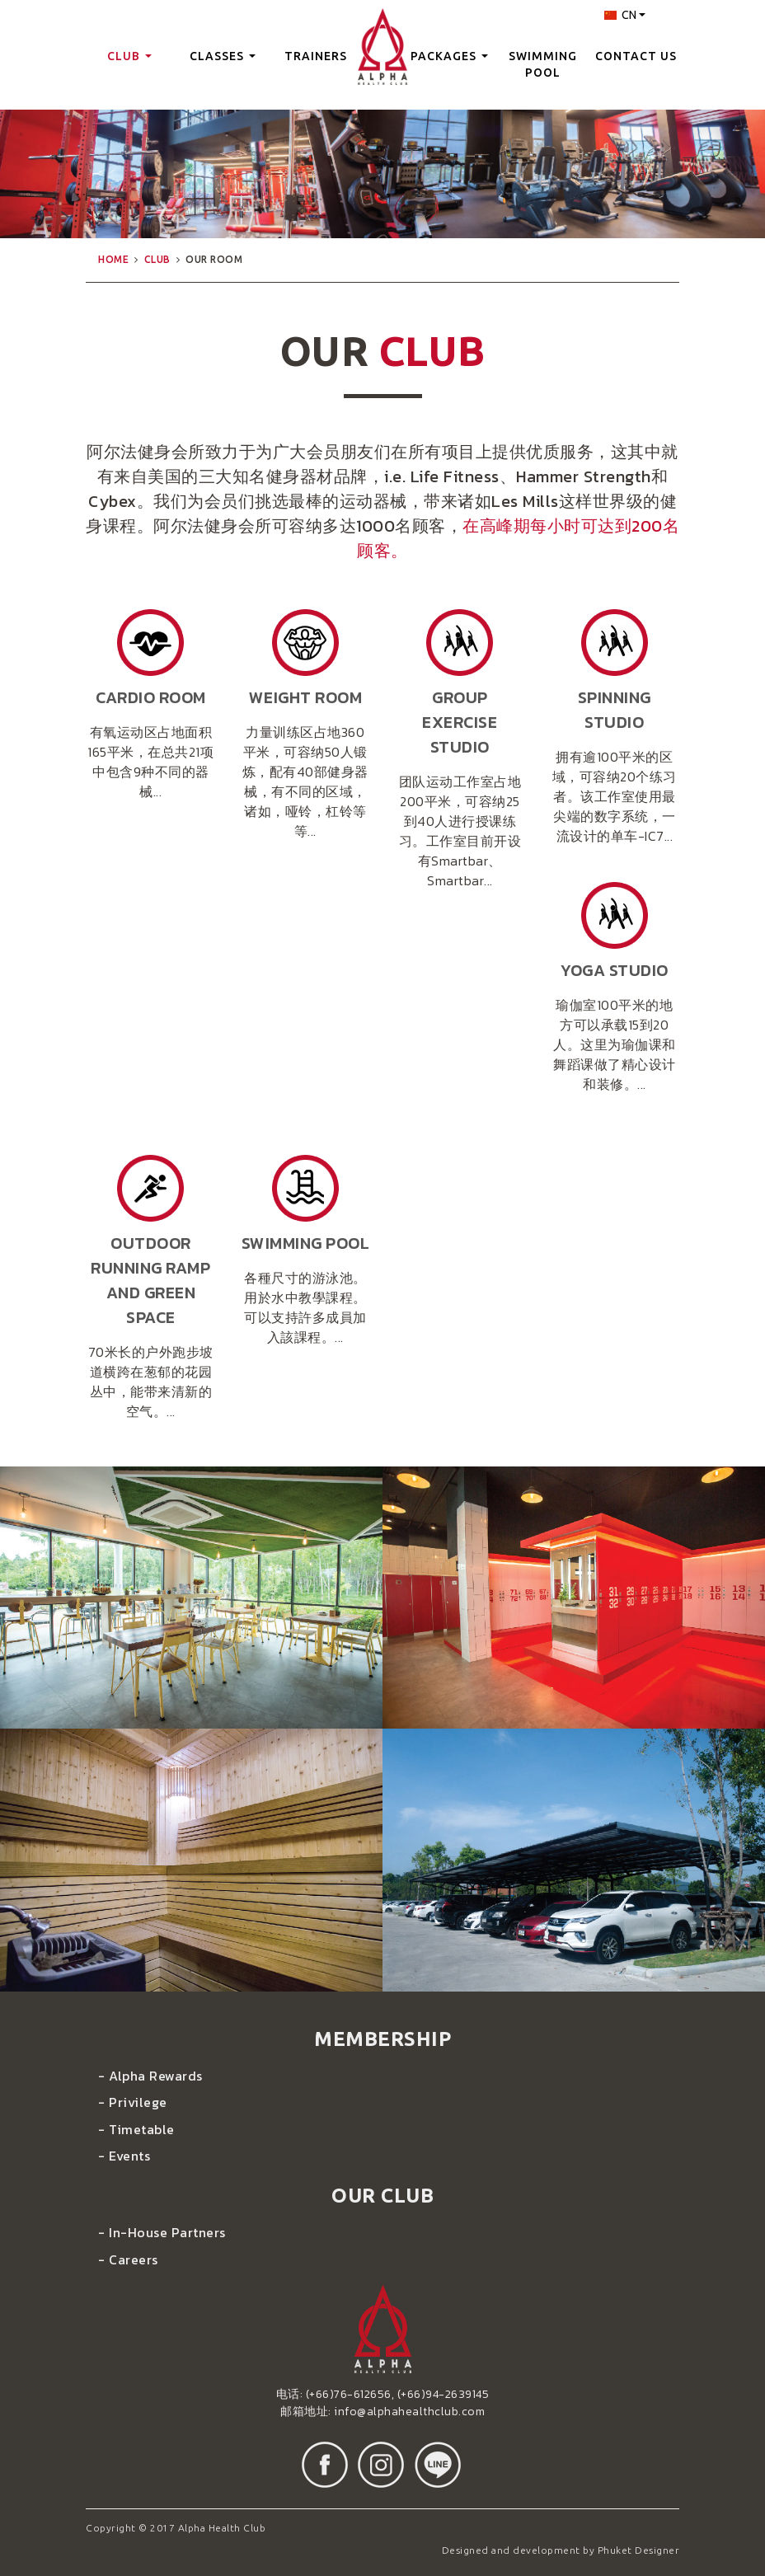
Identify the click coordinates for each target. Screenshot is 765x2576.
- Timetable (136, 2129)
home (113, 259)
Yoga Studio (615, 970)
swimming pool (543, 64)
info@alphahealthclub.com (409, 2411)
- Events (124, 2155)
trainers (315, 56)
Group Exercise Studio (459, 722)
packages (449, 56)
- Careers (128, 2259)
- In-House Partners (162, 2232)
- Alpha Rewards (150, 2076)
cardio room (151, 697)
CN (624, 14)
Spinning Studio (614, 709)
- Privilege (132, 2102)
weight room (306, 697)
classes (223, 56)
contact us (636, 56)
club (129, 56)
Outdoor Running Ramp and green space (150, 1280)
